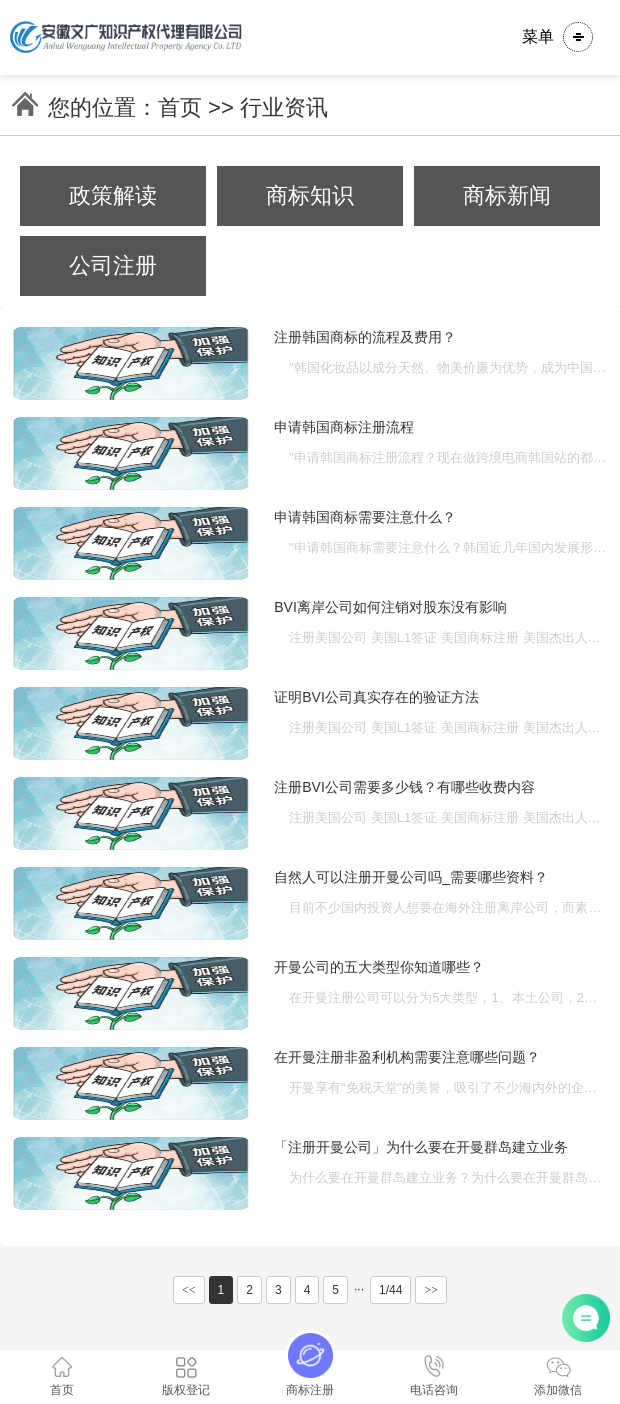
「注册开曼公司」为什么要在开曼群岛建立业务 (421, 1147)
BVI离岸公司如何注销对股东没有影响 (390, 607)
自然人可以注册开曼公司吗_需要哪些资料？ (411, 877)
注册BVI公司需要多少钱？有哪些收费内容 (404, 787)
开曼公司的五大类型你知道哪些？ (379, 967)
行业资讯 (284, 107)
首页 (180, 107)
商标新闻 (507, 195)
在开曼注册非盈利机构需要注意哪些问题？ (407, 1057)
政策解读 (113, 195)
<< (189, 1290)
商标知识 (310, 195)
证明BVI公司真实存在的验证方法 (376, 697)
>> (431, 1290)
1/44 (390, 1290)
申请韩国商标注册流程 (344, 427)
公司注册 (113, 265)
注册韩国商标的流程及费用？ (365, 337)
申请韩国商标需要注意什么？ (365, 517)
